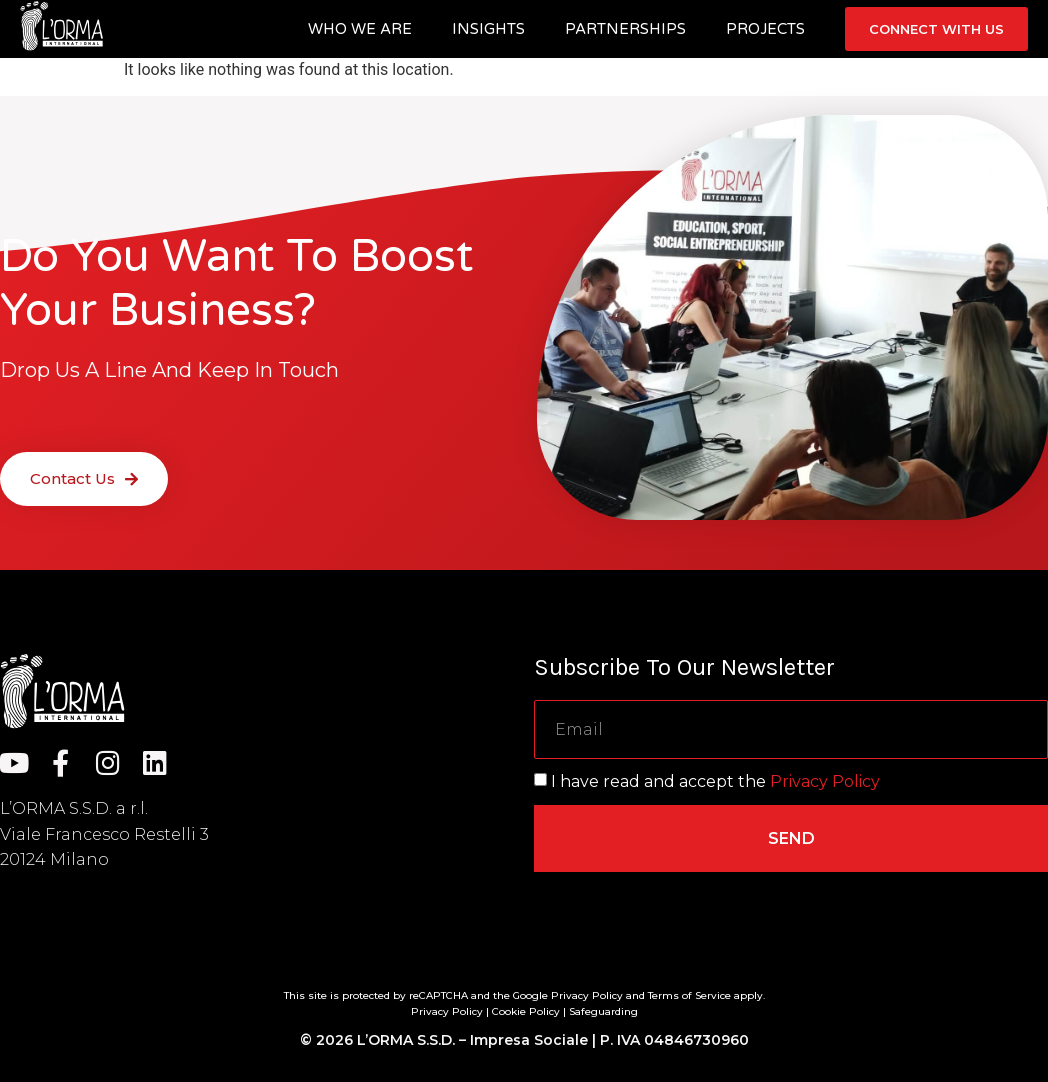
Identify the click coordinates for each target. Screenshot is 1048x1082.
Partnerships (625, 29)
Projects (765, 29)
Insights (488, 29)
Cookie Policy (526, 1011)
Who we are (360, 29)
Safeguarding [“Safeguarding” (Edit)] (603, 1011)
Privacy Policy (825, 781)
